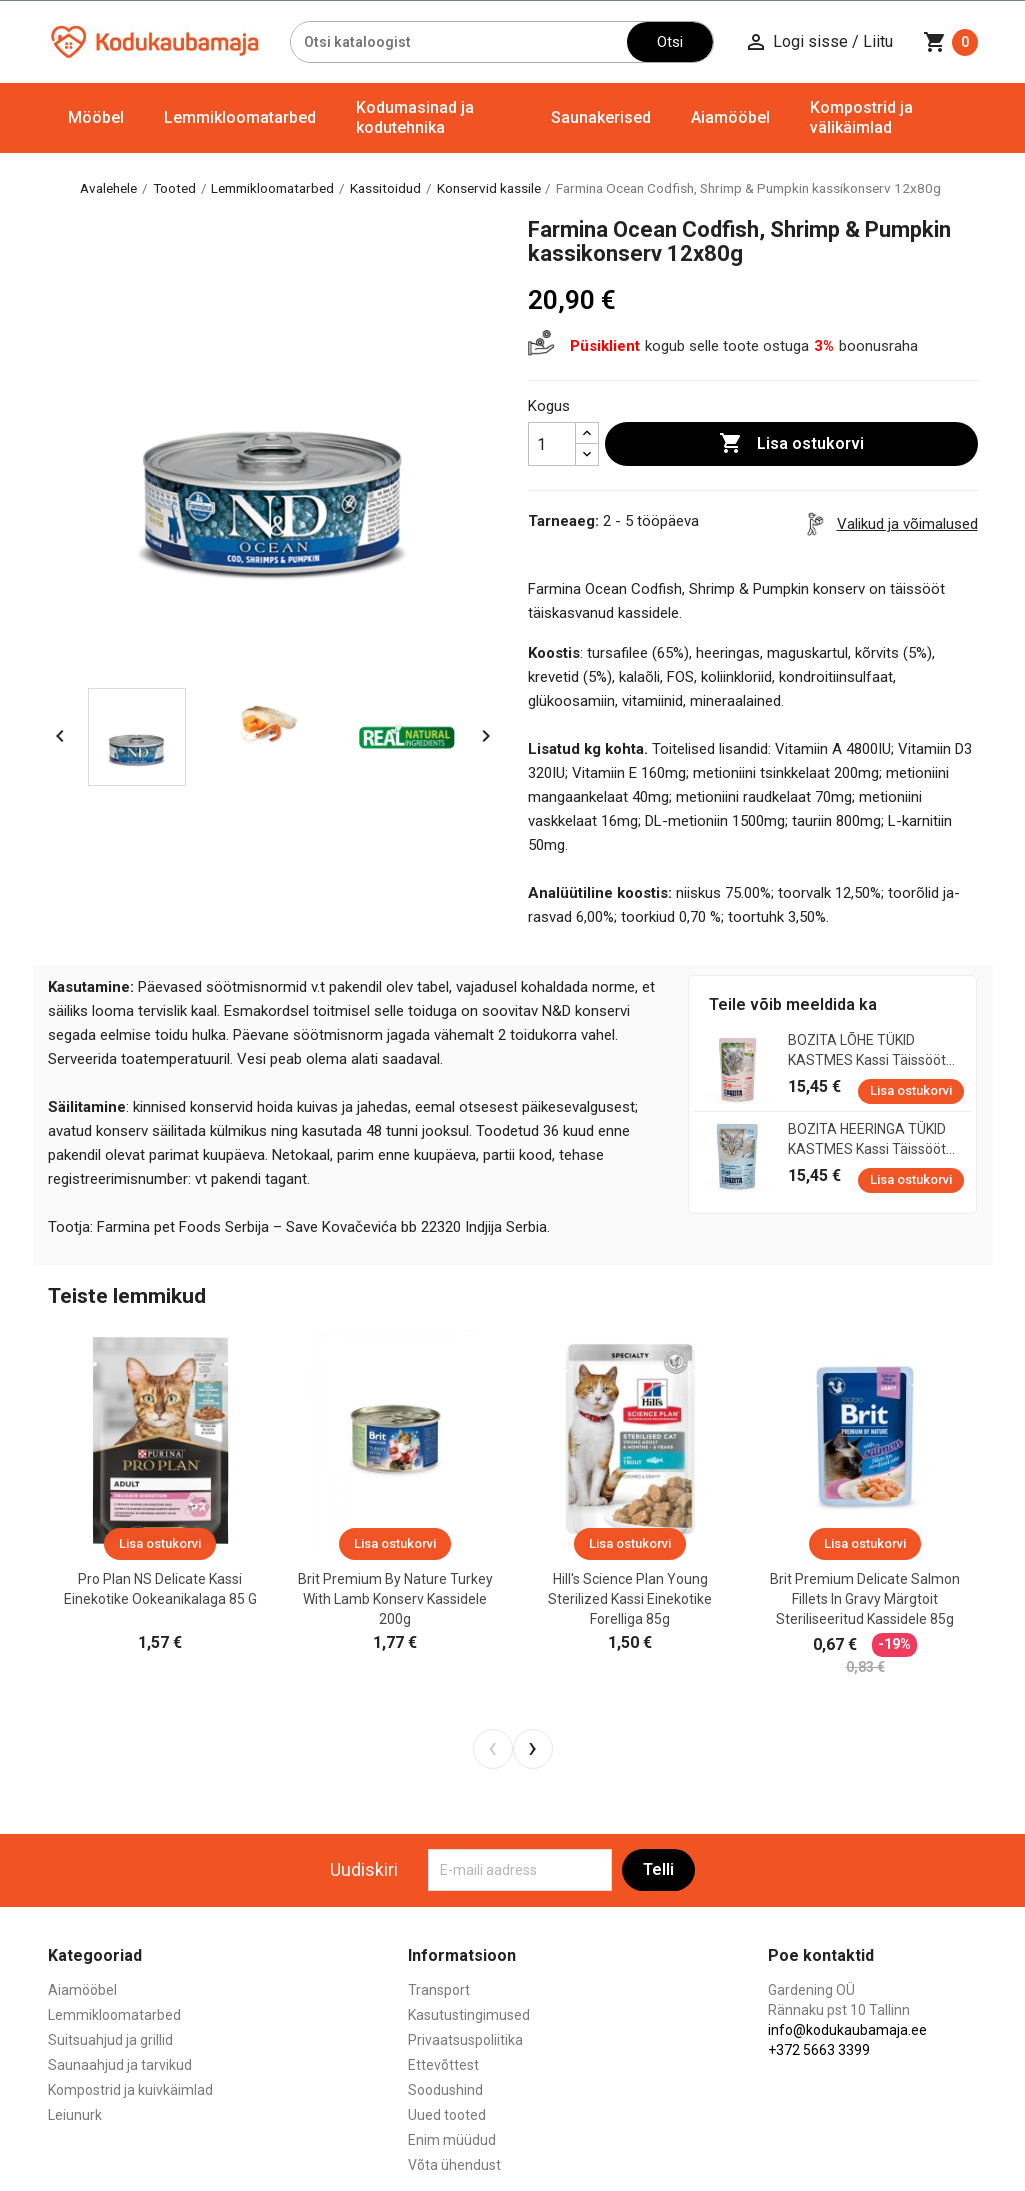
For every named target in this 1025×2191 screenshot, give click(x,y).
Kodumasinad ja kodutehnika (415, 117)
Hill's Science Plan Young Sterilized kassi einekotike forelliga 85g (630, 1599)
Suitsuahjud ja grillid (110, 2040)
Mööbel (96, 117)
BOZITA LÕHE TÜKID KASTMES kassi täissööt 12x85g (867, 1051)
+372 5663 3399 (819, 2050)
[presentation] (493, 1749)
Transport (439, 1990)
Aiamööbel (730, 117)
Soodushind (445, 2090)
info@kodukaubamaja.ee (847, 2030)
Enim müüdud (452, 2140)
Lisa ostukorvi (791, 444)
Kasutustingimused (469, 2015)
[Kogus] (552, 444)
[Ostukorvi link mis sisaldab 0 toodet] (950, 42)
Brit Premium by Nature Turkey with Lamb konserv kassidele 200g (395, 1599)
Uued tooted (447, 2115)
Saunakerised (601, 117)
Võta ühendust (454, 2165)
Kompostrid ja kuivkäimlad (130, 2090)
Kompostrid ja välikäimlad (861, 117)
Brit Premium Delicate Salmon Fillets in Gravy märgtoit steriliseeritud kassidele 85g (865, 1599)
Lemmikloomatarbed (240, 117)
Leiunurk (75, 2115)
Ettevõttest (443, 2065)
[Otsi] (459, 42)
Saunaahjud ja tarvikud (120, 2065)
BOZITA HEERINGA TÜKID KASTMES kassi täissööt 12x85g (867, 1140)
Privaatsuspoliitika (465, 2040)
